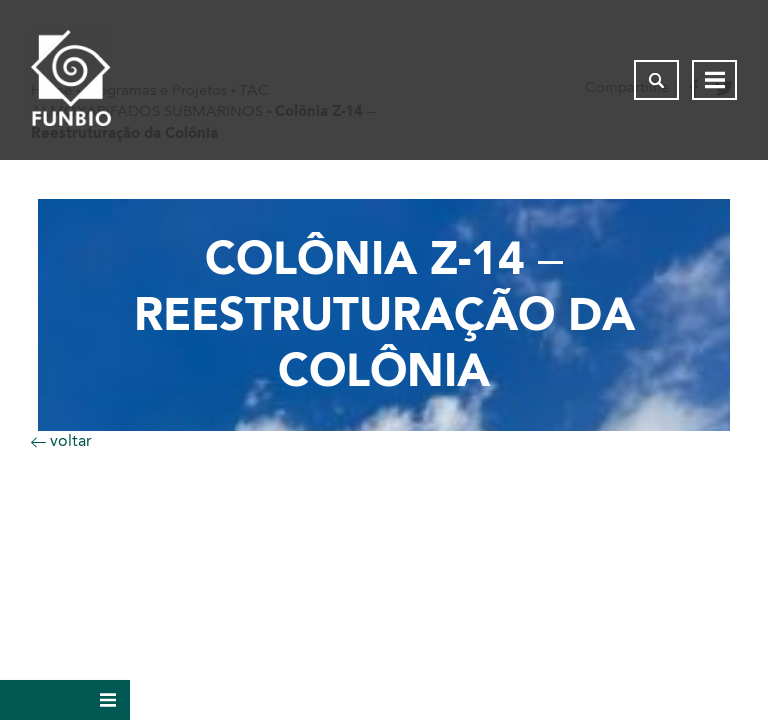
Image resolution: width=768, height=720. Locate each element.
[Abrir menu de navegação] (714, 80)
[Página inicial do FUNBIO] (71, 80)
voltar (61, 440)
